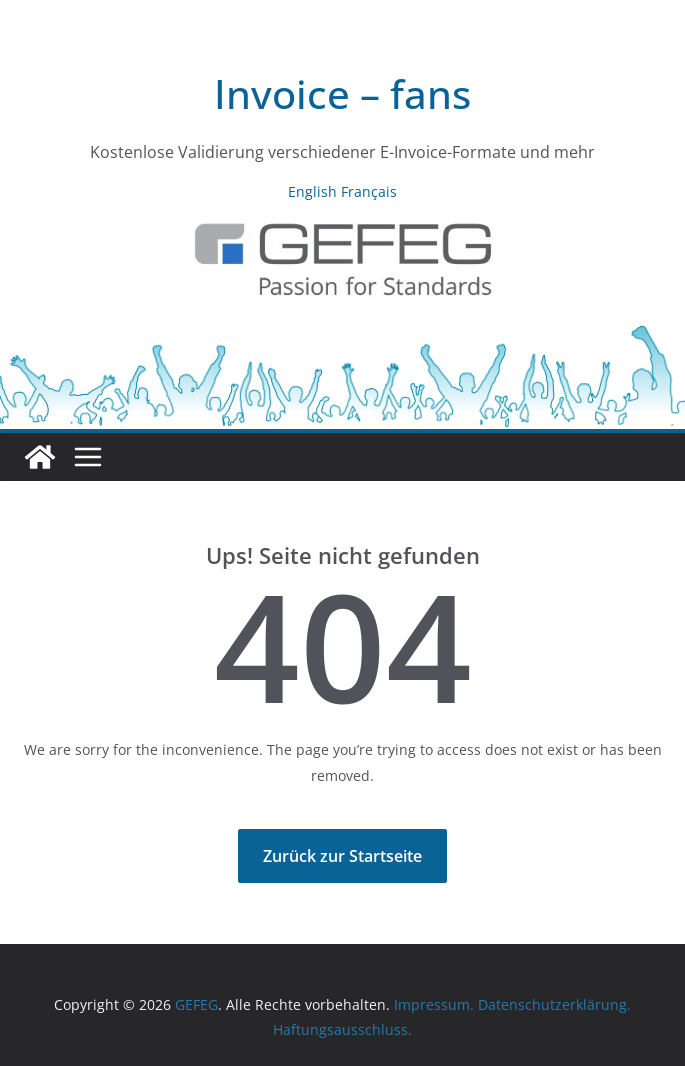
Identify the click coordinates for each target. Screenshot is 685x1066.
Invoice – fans (342, 93)
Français (369, 191)
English (312, 191)
